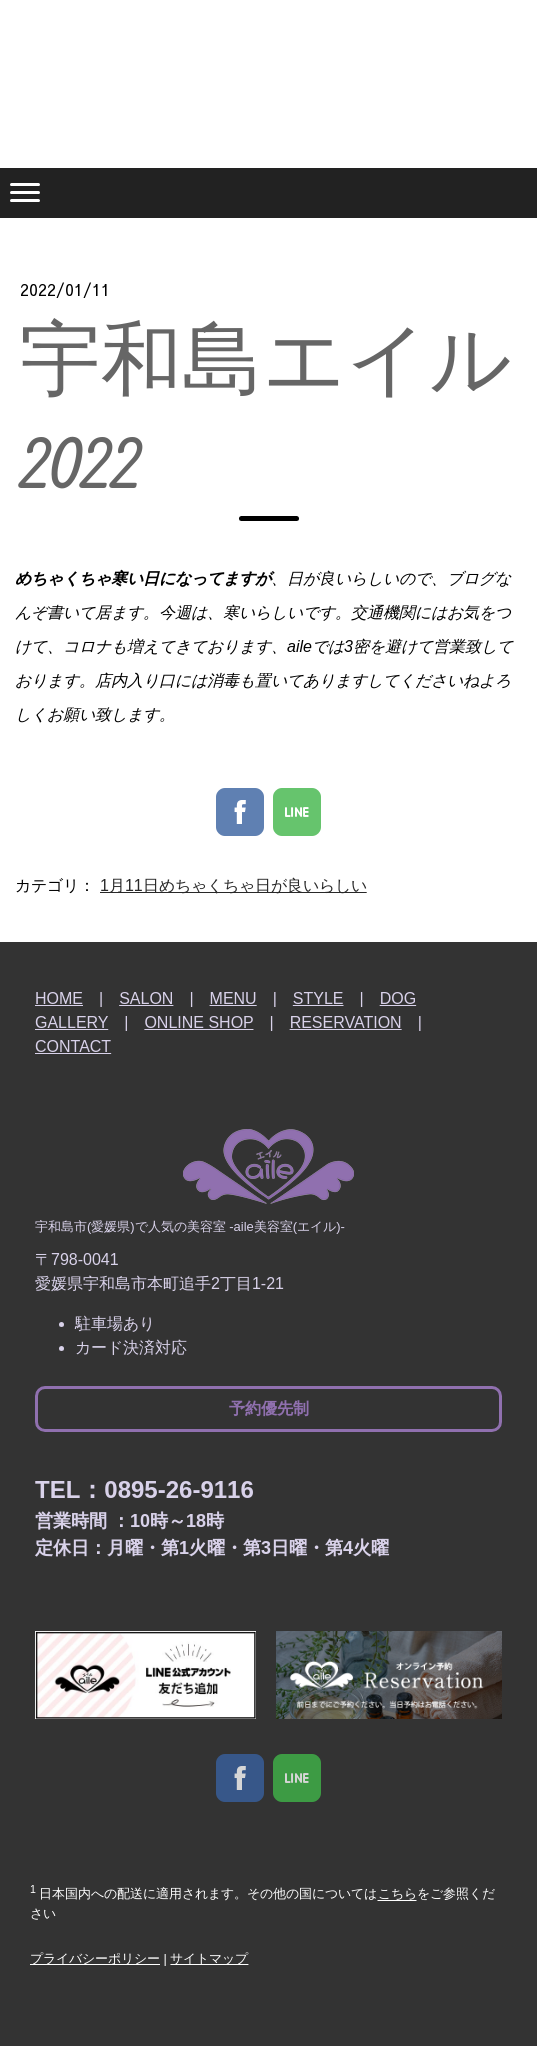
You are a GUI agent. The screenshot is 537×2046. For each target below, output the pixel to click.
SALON (146, 998)
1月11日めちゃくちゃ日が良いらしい (233, 885)
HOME (59, 998)
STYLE (318, 998)
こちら (397, 1894)
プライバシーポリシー (95, 1958)
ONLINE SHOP (198, 1022)
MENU (233, 998)
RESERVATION (346, 1022)
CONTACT (73, 1046)
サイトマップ (209, 1958)
